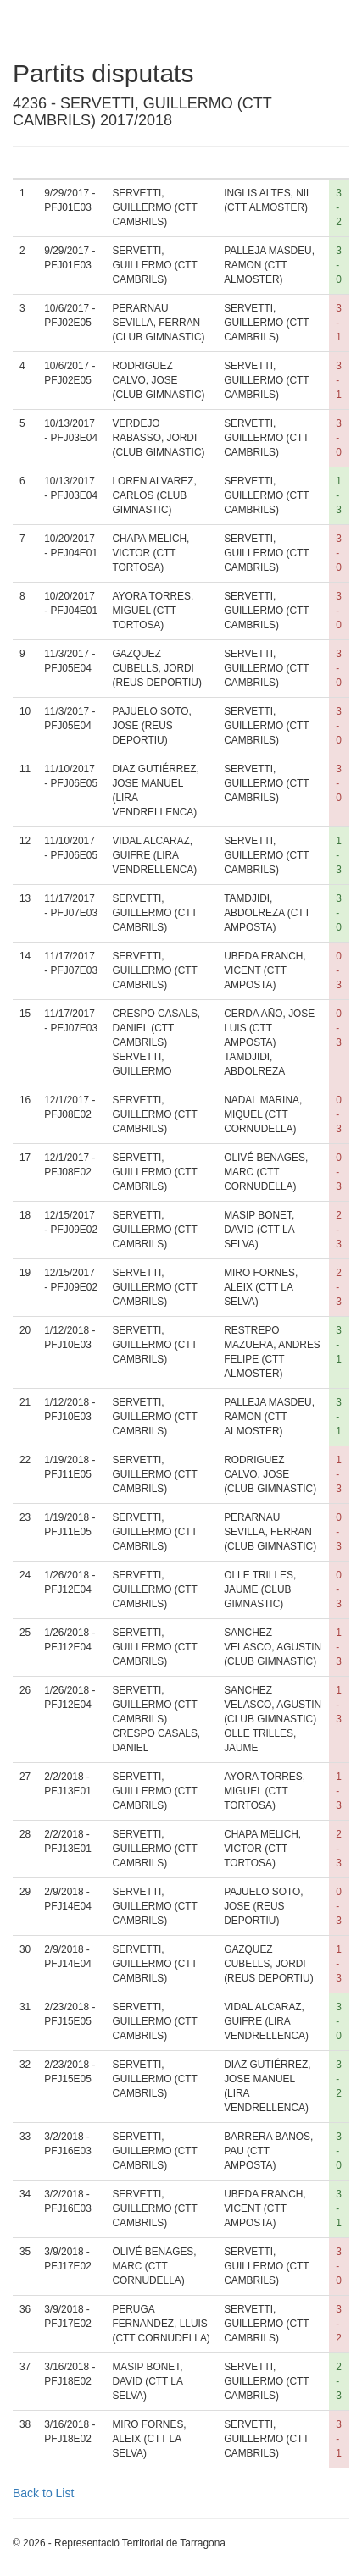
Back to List (43, 2493)
